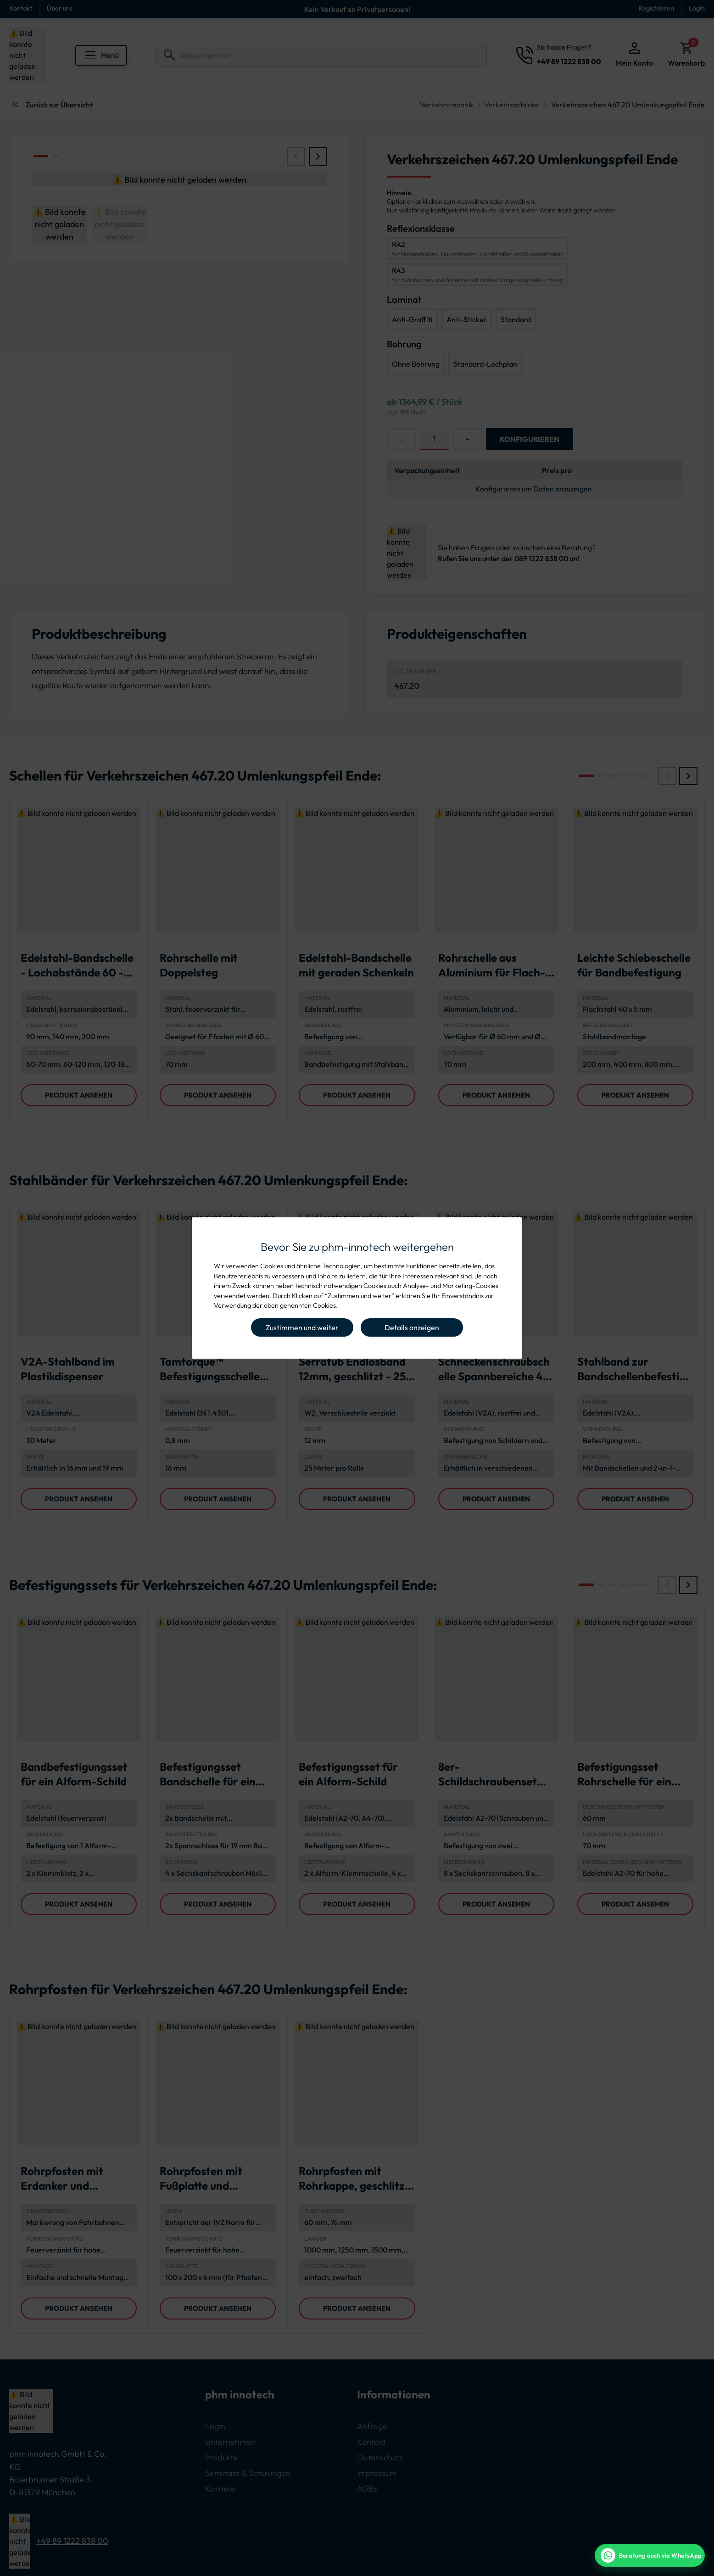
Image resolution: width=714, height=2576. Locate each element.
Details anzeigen (412, 1327)
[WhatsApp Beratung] (650, 2555)
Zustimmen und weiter (302, 1327)
